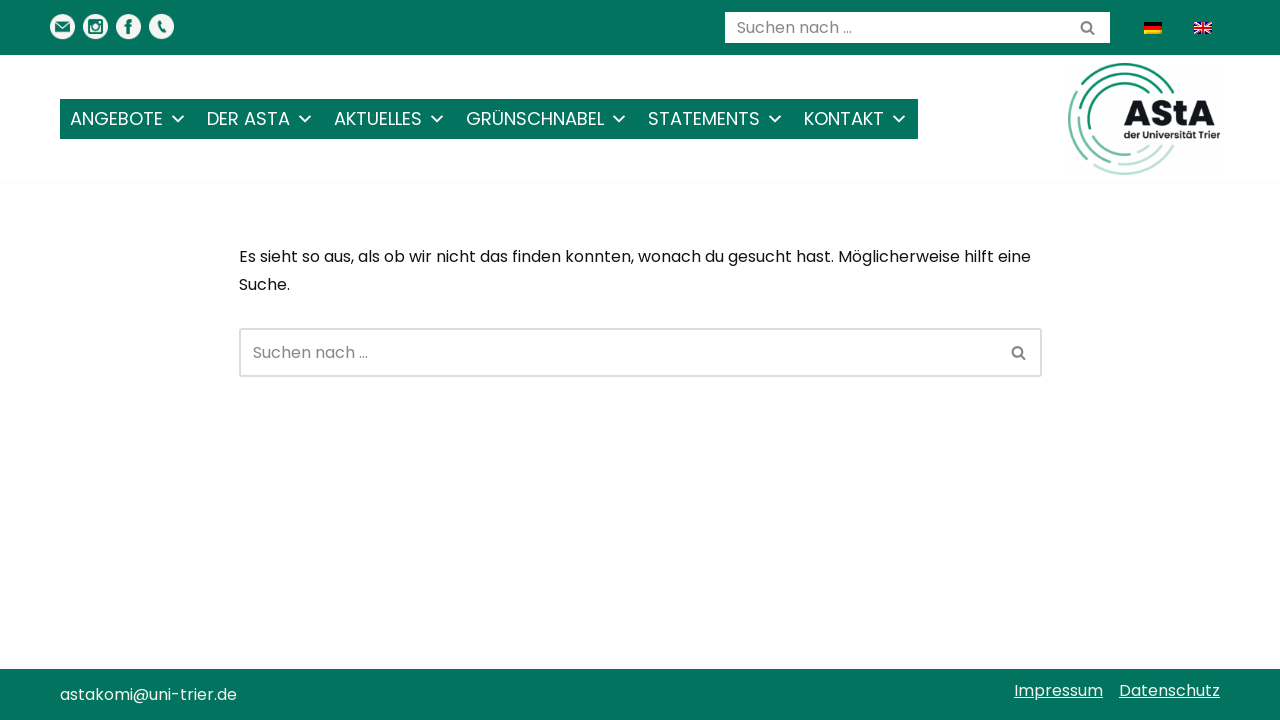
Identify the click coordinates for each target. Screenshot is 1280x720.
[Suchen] (895, 27)
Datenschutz (1169, 690)
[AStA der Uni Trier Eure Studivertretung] (1144, 119)
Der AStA (260, 119)
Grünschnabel (547, 119)
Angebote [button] (128, 119)
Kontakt (856, 119)
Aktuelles (390, 119)
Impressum (1058, 690)
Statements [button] (716, 119)
